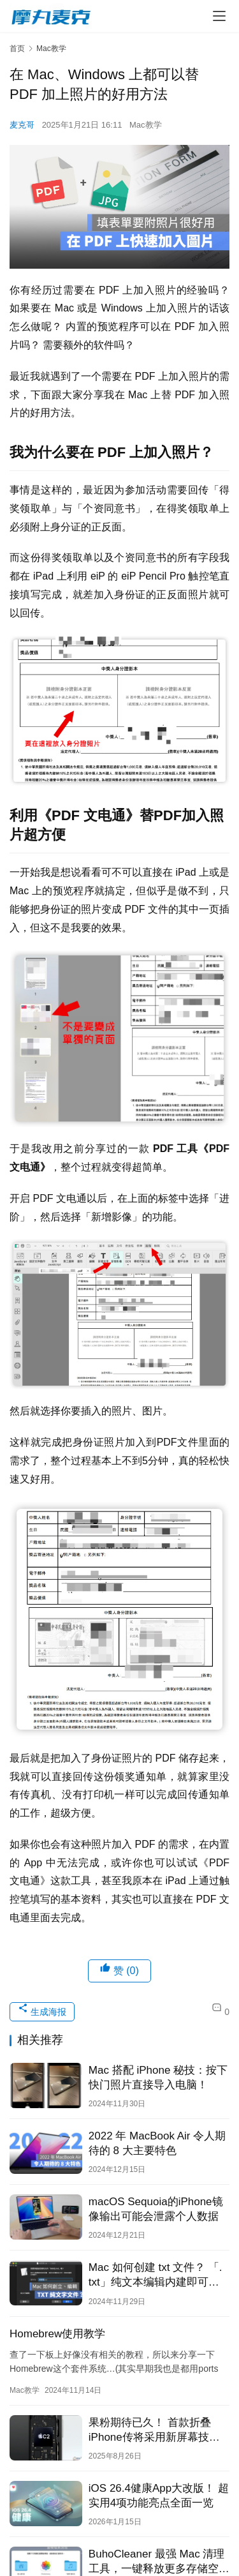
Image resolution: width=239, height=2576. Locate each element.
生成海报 (42, 2010)
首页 (17, 48)
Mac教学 (145, 125)
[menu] (219, 15)
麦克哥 (22, 125)
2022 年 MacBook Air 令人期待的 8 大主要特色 (157, 2143)
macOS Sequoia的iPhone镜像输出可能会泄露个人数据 (156, 2209)
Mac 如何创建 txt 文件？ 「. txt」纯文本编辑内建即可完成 (155, 2275)
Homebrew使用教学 (57, 2334)
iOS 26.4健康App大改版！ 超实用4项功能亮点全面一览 (159, 2495)
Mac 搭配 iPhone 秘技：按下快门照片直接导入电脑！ (158, 2077)
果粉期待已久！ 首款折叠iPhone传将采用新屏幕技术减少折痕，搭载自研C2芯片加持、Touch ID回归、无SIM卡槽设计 (157, 2430)
